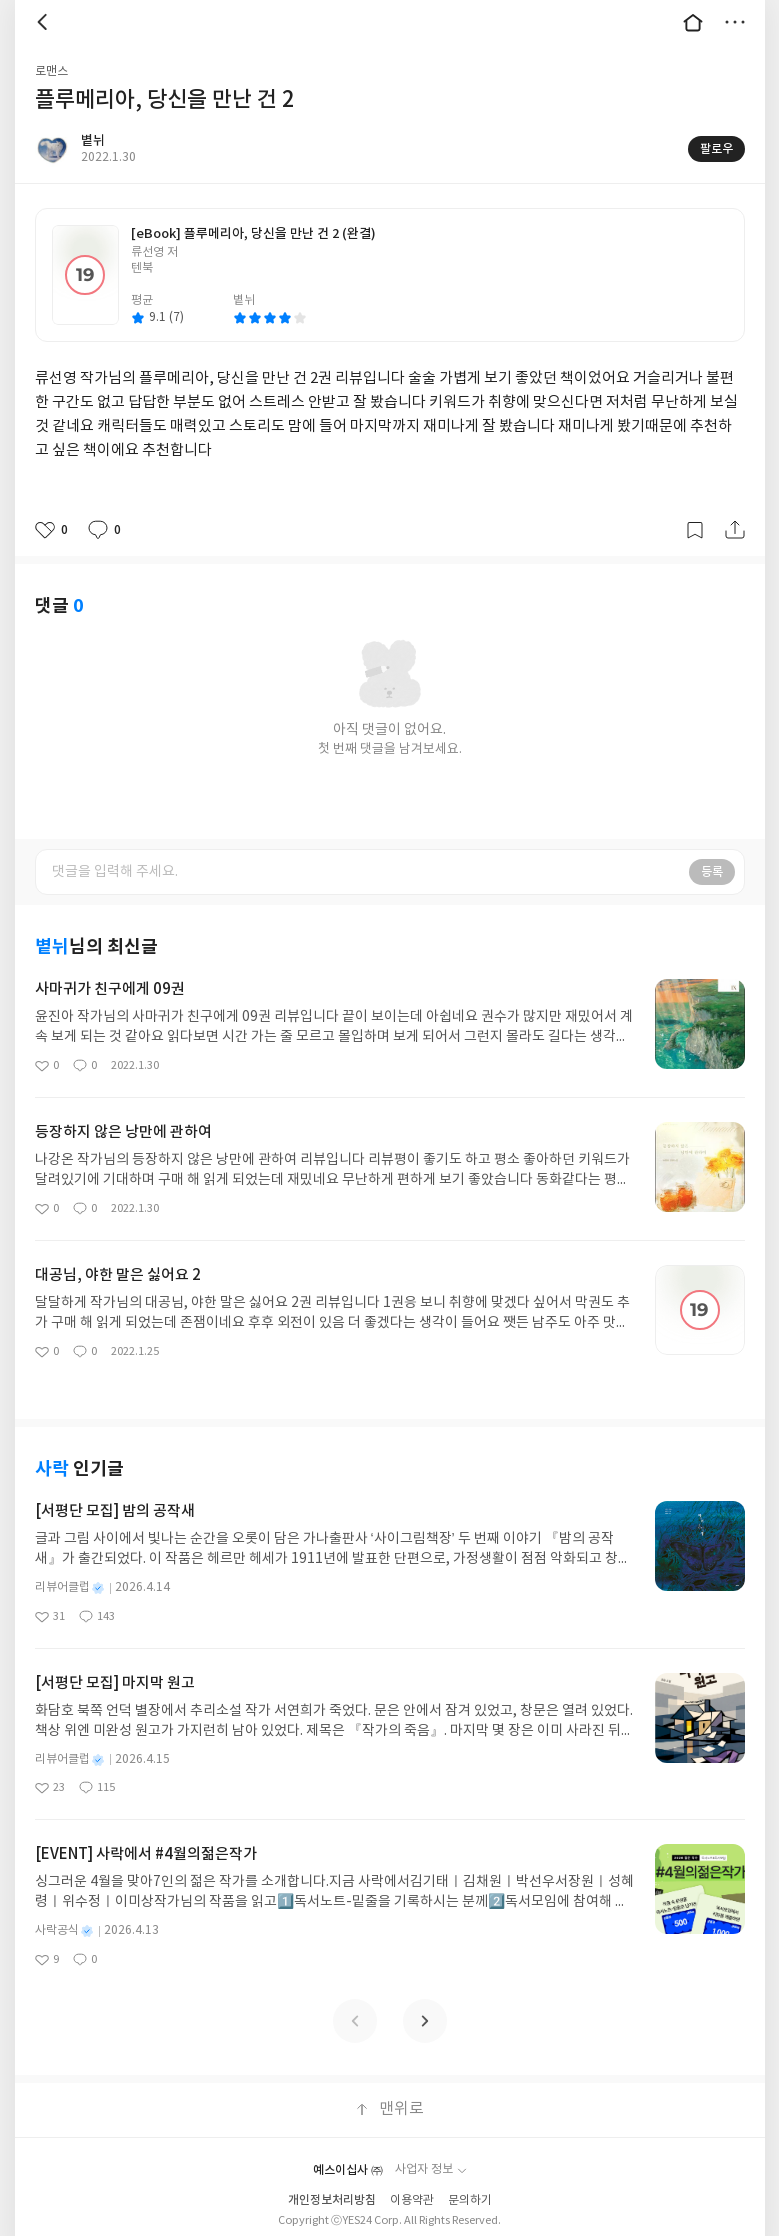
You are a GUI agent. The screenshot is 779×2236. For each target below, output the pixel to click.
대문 (693, 22)
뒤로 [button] (45, 22)
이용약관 (412, 2200)
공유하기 (735, 530)
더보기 (735, 22)
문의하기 (470, 2200)
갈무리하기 (695, 530)
